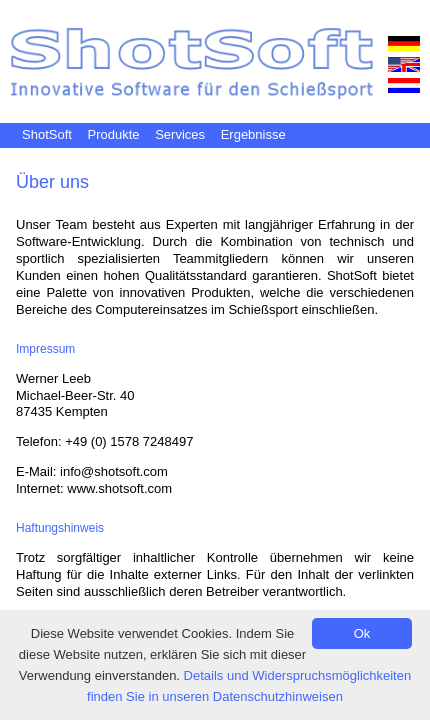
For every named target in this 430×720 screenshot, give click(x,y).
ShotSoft (47, 134)
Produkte (114, 134)
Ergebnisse (253, 134)
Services (180, 134)
